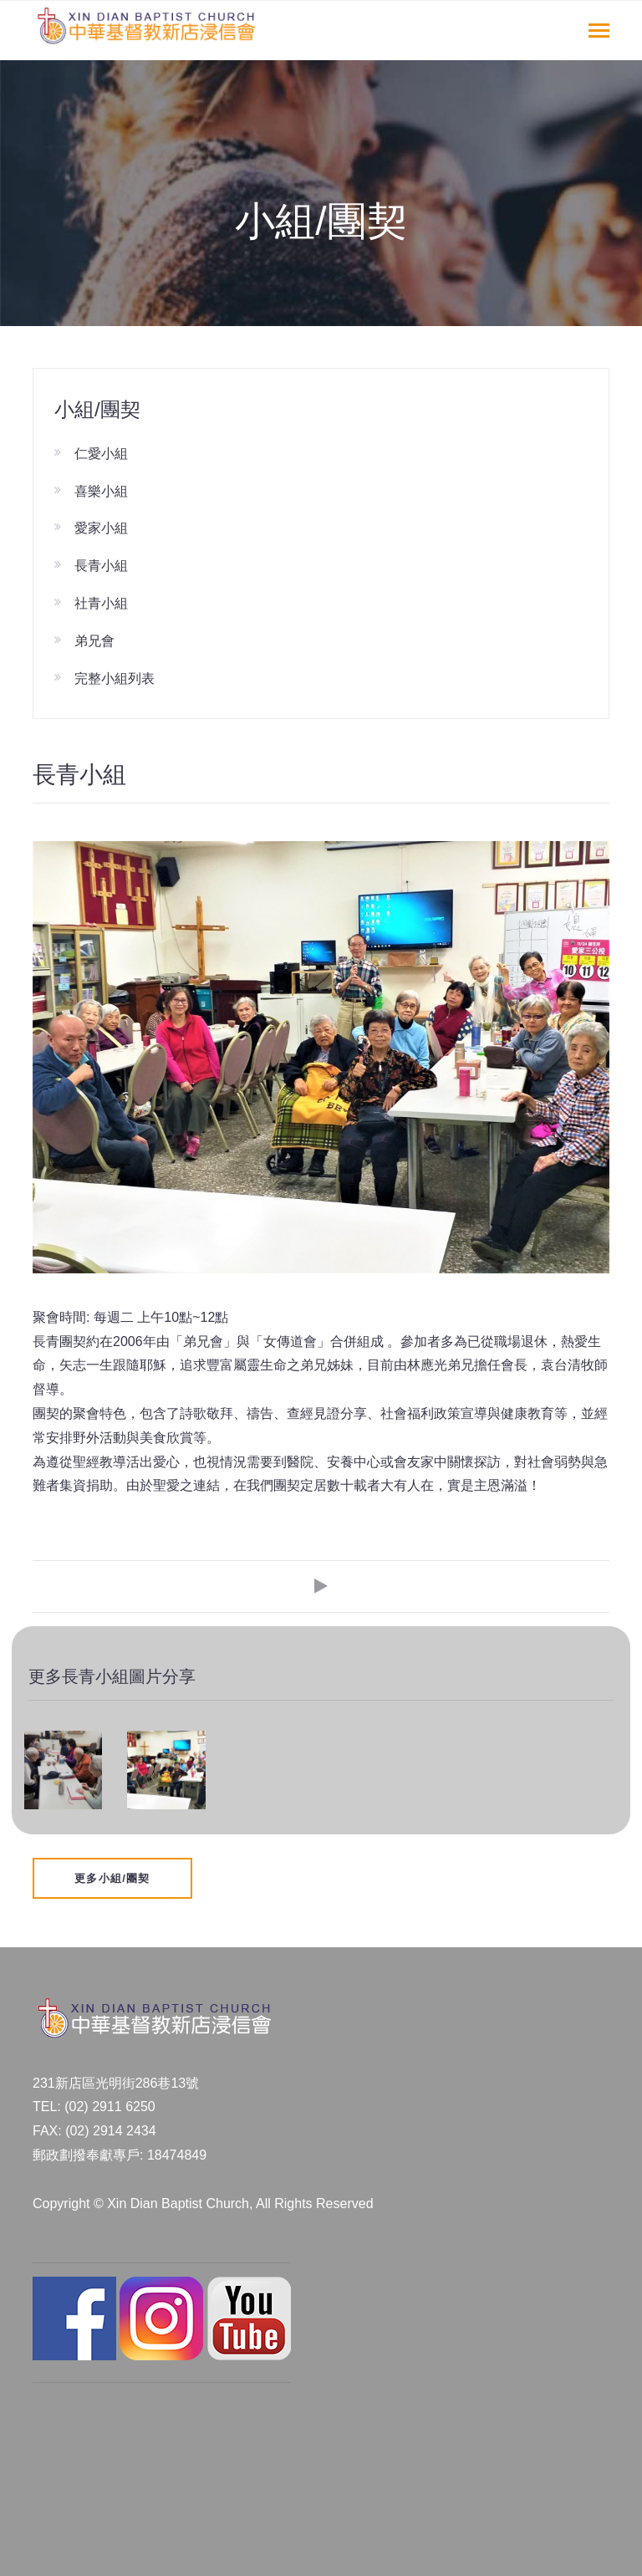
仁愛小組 (101, 453)
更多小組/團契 (112, 1878)
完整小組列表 (114, 678)
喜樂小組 (101, 491)
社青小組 (101, 603)
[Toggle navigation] (598, 32)
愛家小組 (101, 528)
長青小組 (101, 566)
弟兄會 (94, 641)
